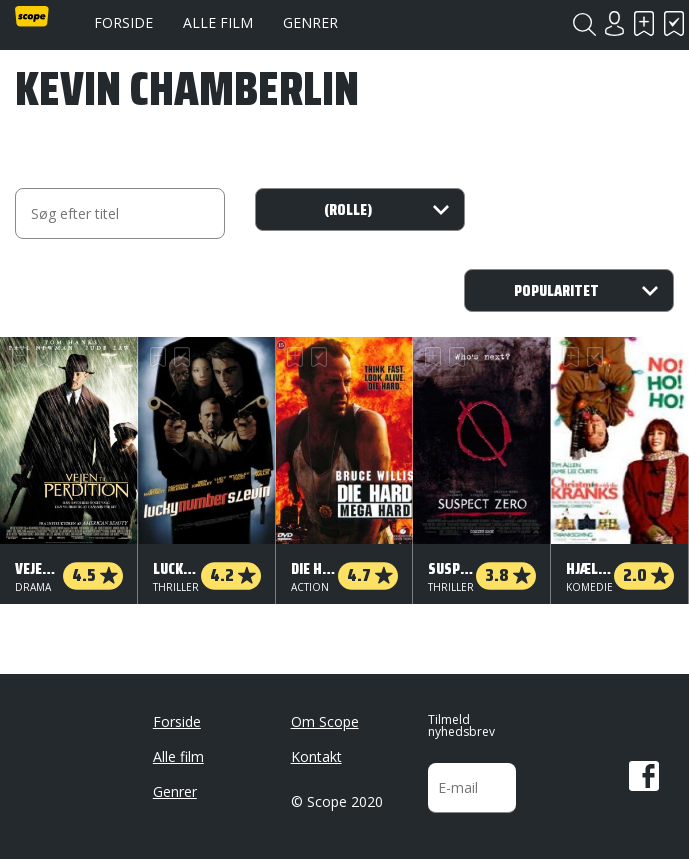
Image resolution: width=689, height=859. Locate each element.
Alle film (218, 22)
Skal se (644, 23)
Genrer (310, 22)
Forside (123, 22)
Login (614, 23)
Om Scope (325, 721)
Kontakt (316, 756)
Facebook (644, 776)
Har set (674, 23)
